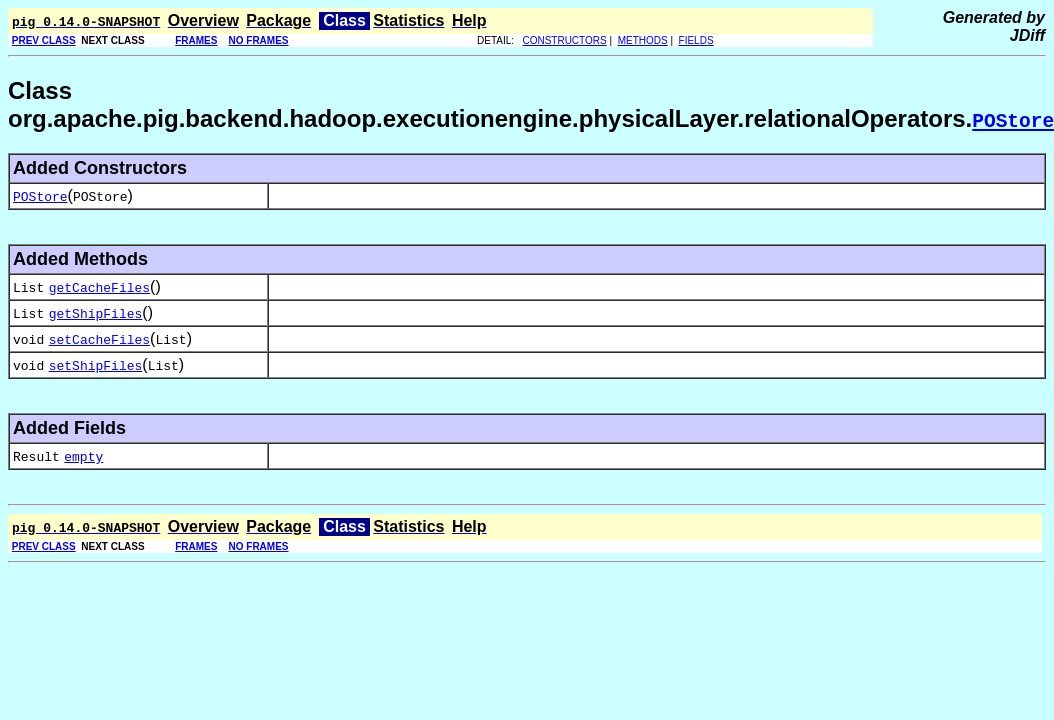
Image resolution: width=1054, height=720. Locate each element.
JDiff (1027, 35)
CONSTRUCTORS (564, 40)
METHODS (643, 40)
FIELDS (696, 40)
